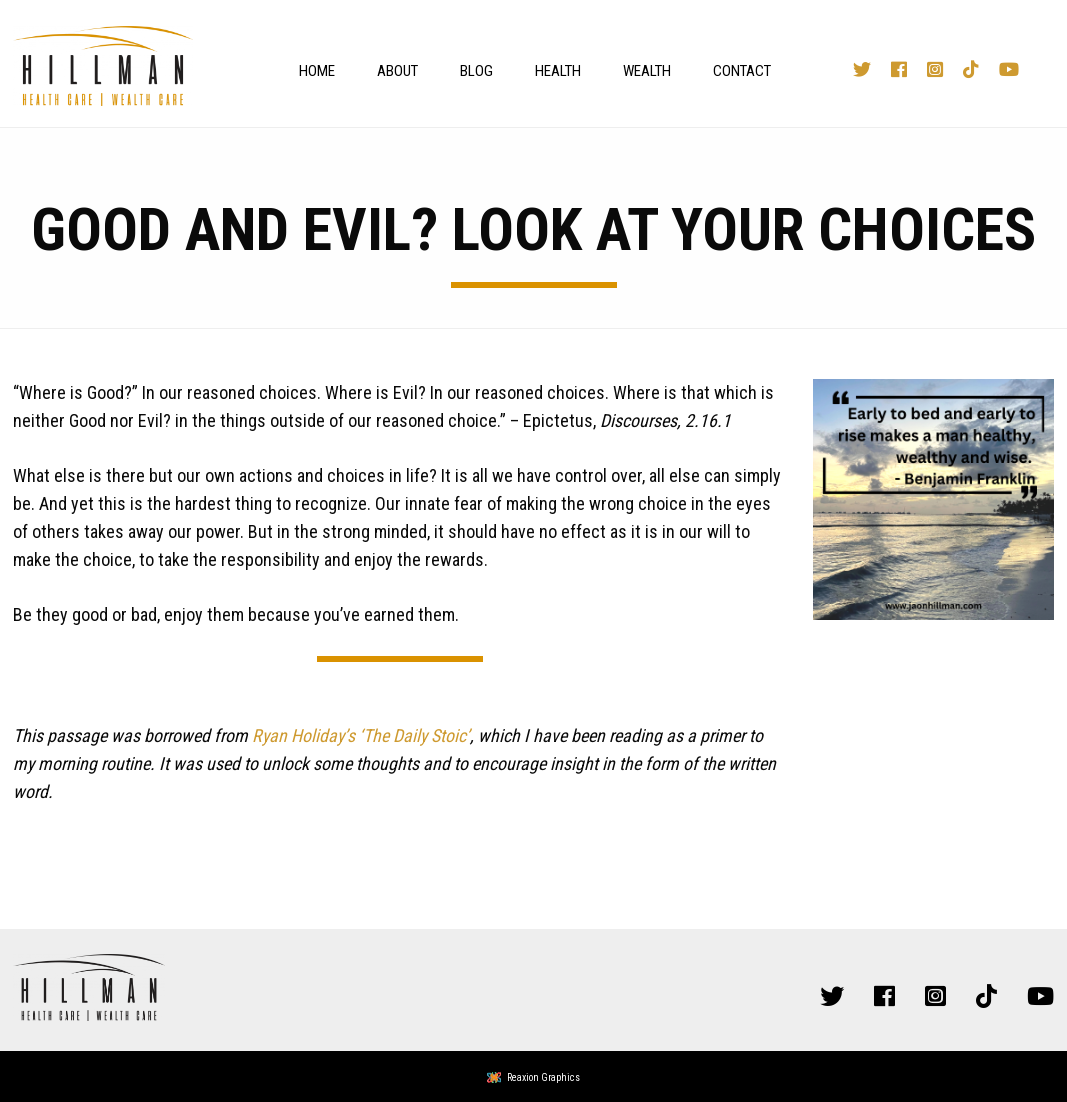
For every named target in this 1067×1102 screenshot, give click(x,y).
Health (558, 71)
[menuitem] (312, 71)
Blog (476, 71)
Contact (742, 71)
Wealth (647, 71)
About (397, 71)
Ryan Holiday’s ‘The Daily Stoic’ (361, 735)
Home (317, 71)
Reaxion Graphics (543, 1077)
